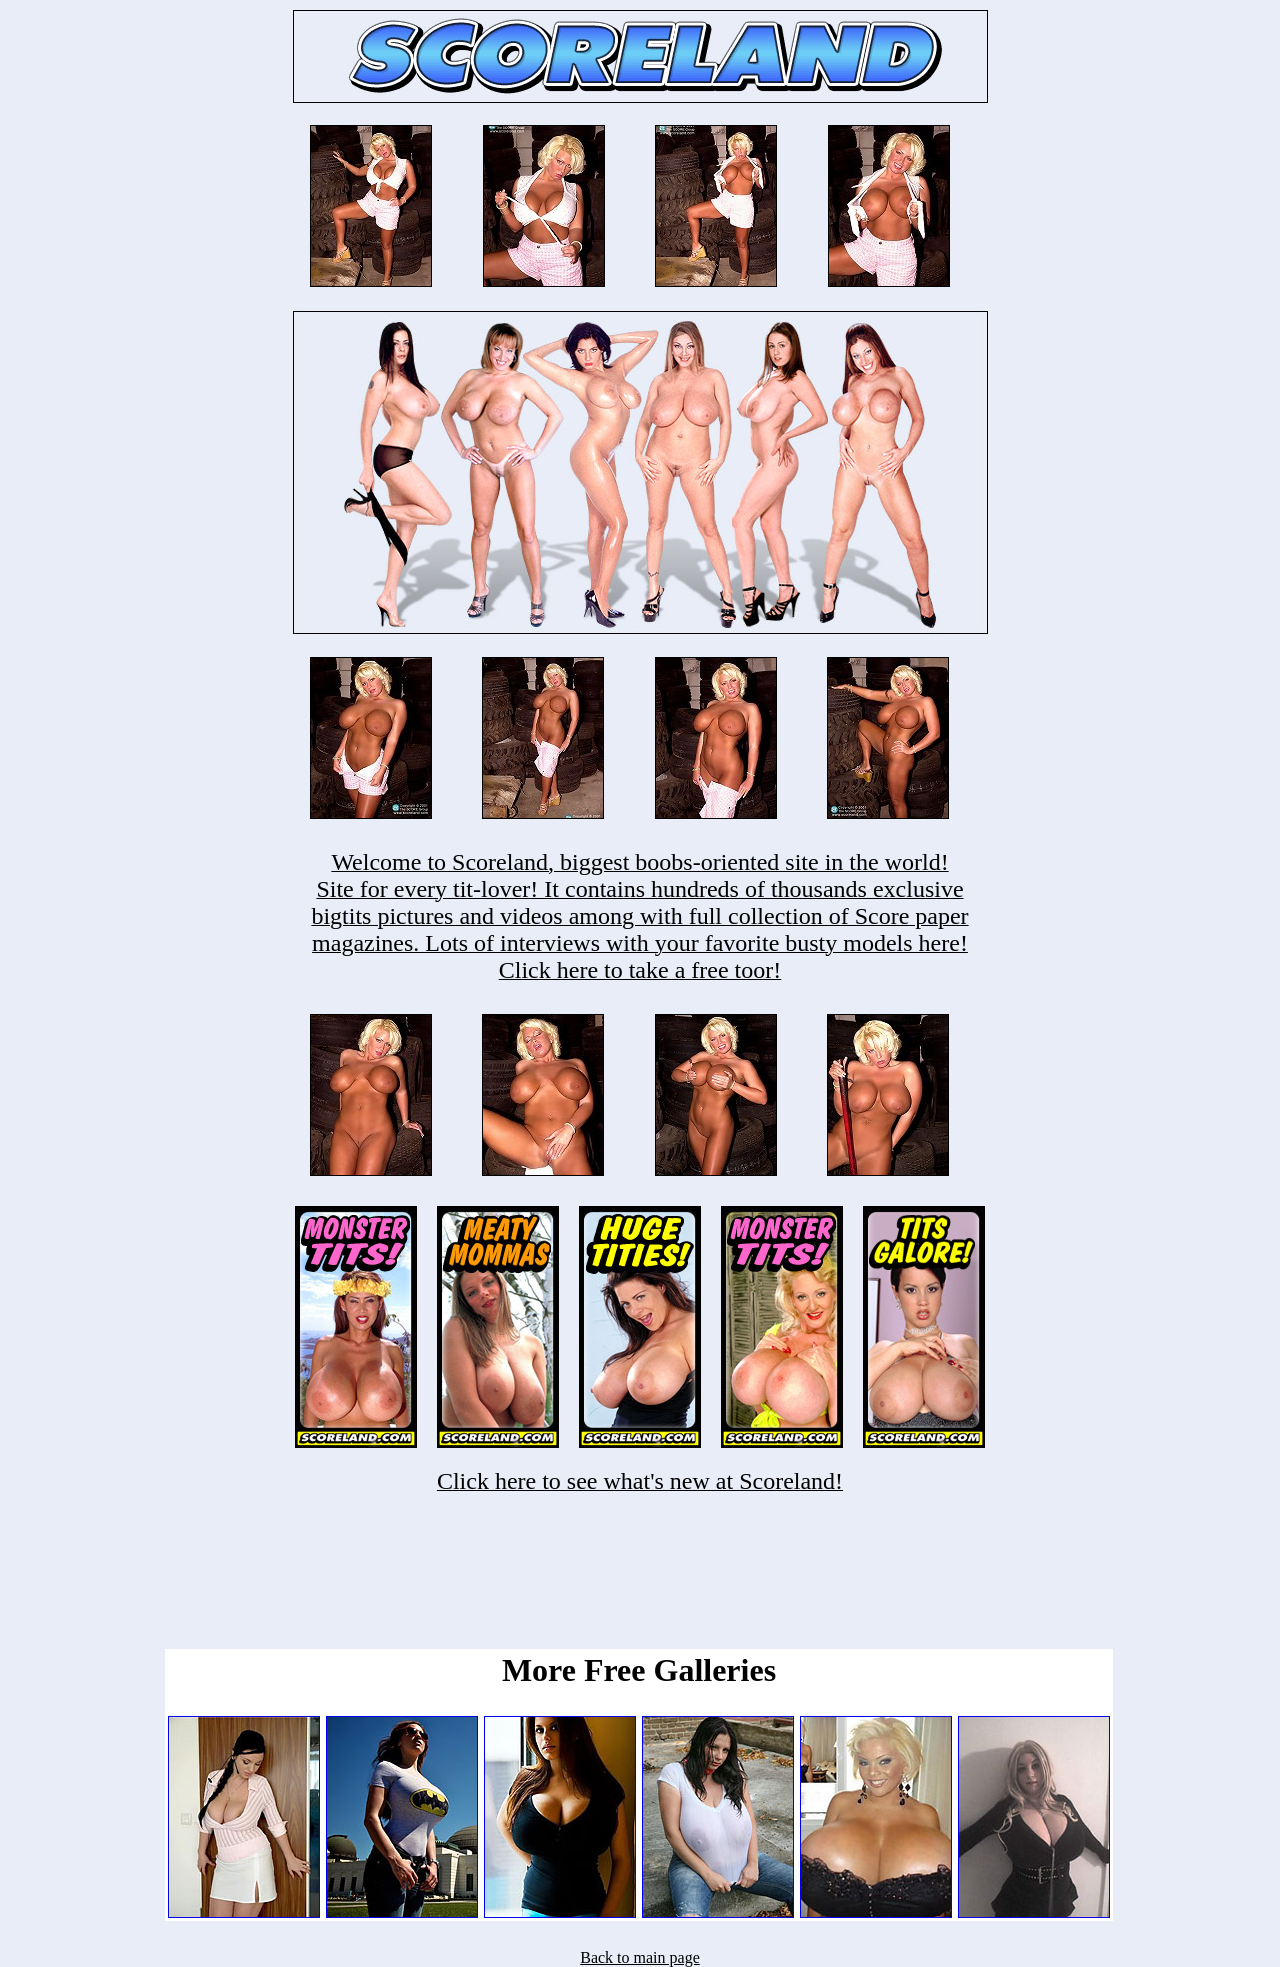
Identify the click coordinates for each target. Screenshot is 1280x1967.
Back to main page (640, 1957)
